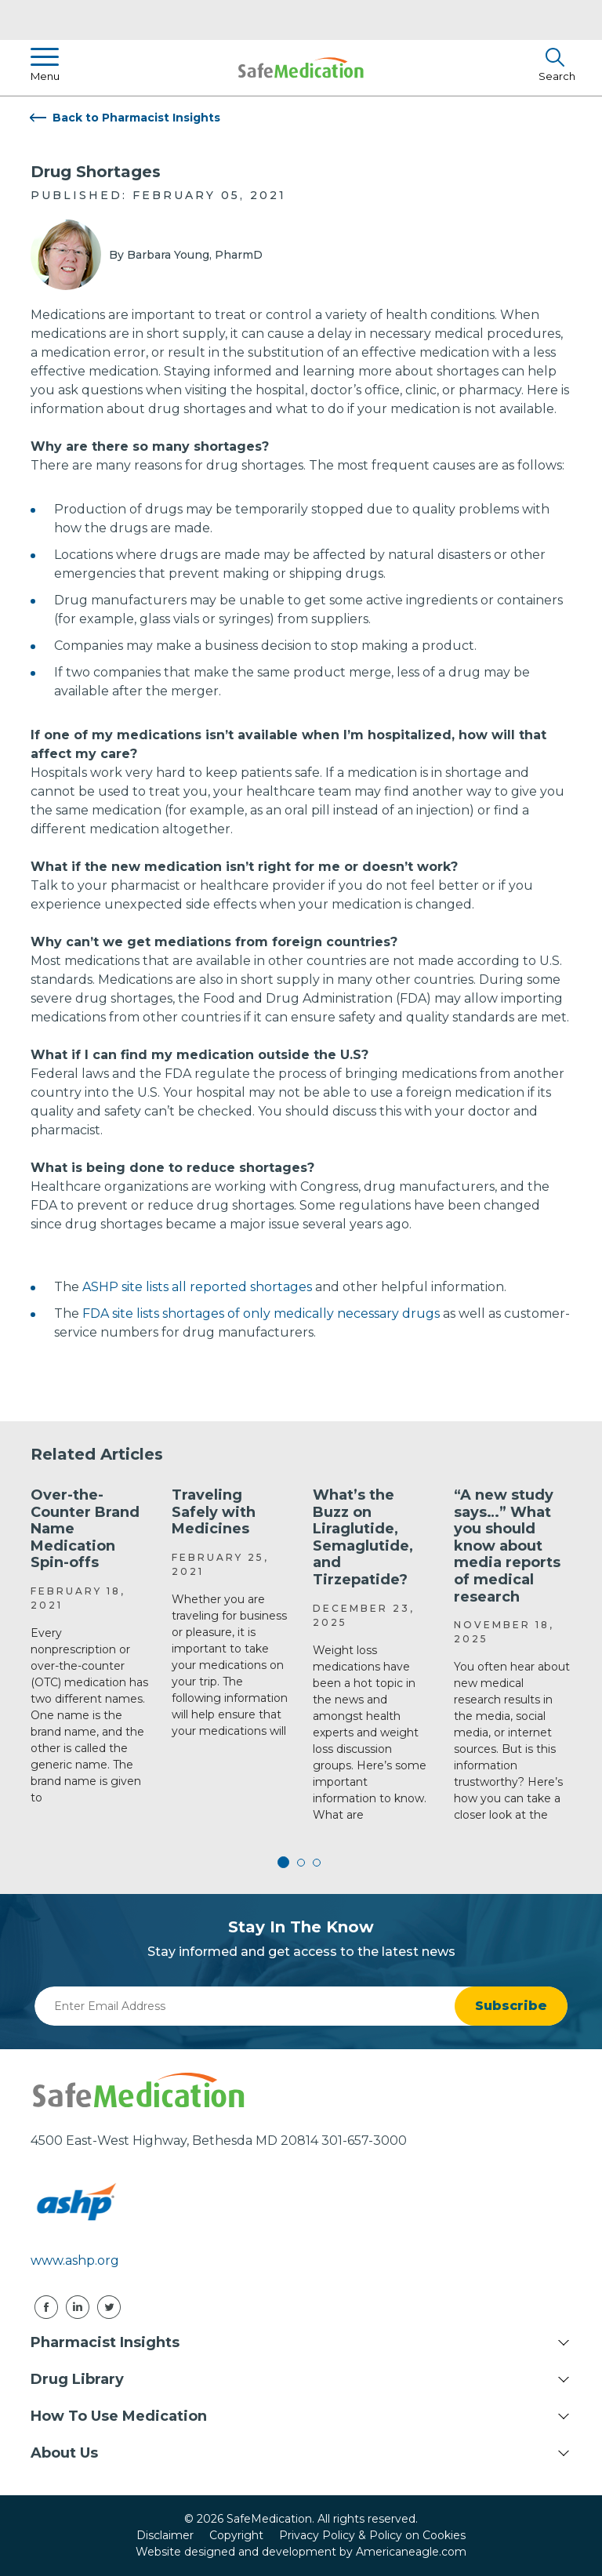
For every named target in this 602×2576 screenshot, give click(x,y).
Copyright (236, 2535)
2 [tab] (301, 1862)
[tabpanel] (89, 1646)
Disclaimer (165, 2535)
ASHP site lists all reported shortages (195, 1286)
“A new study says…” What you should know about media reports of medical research (507, 1545)
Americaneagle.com (411, 2552)
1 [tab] (285, 1862)
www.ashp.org (75, 2260)
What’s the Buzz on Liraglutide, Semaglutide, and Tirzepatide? (363, 1537)
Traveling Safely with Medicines (214, 1511)
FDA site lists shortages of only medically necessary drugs (261, 1313)
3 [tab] (317, 1862)
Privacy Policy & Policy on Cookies (372, 2535)
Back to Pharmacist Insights (136, 118)
